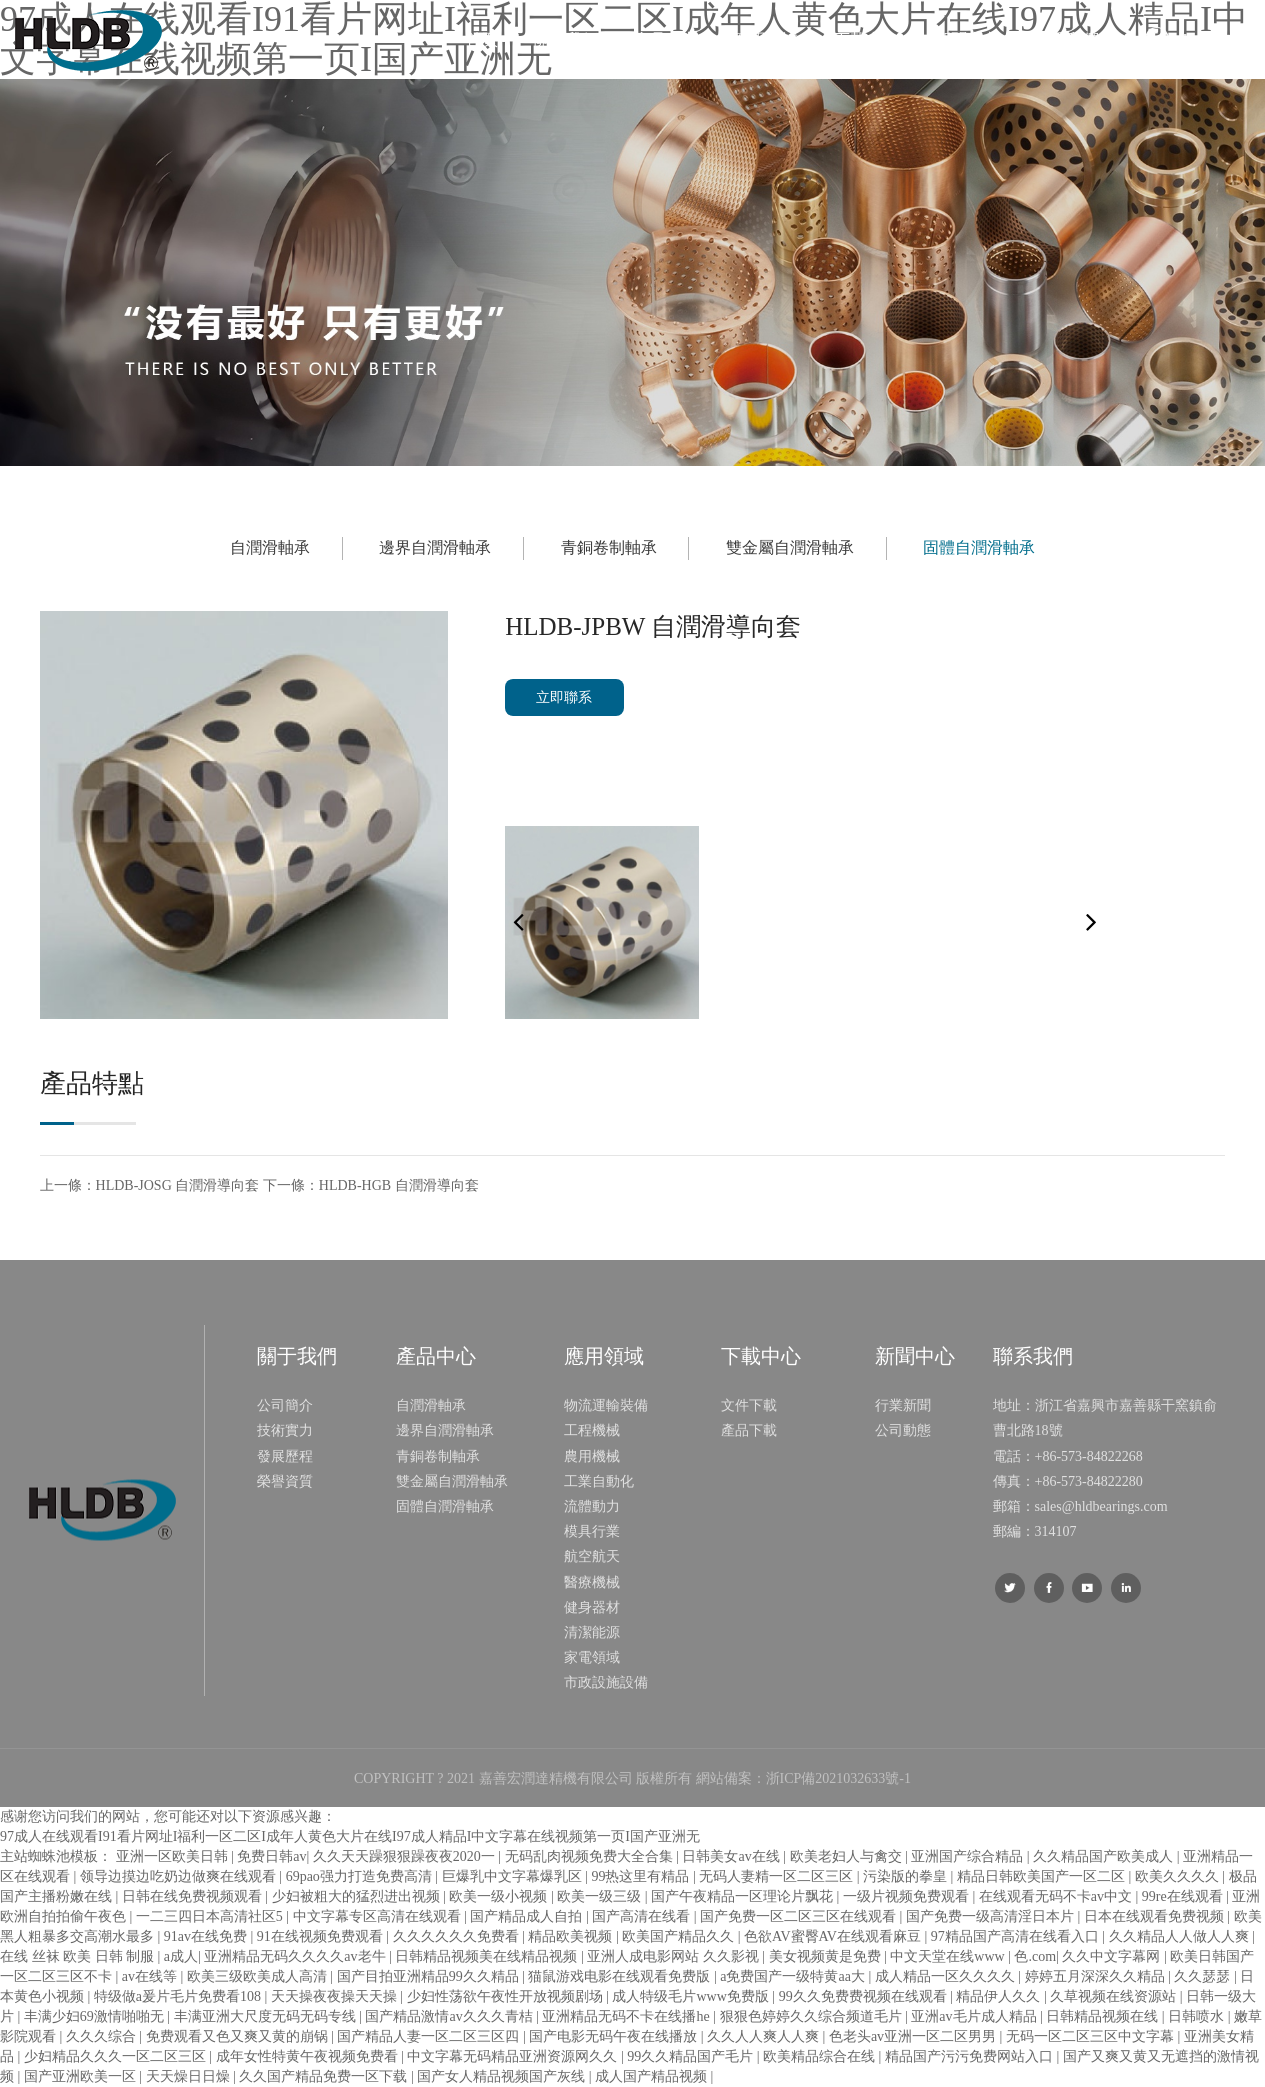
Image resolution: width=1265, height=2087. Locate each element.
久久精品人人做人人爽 (1181, 1936)
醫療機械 (592, 1582)
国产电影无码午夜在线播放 (615, 2036)
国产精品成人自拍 (528, 1916)
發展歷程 (285, 1456)
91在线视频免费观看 (322, 1936)
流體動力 (592, 1506)
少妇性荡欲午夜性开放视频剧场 (507, 1996)
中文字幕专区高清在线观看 (379, 1916)
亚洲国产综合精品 (969, 1856)
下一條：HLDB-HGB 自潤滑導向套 (371, 1185)
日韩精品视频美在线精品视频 (488, 1956)
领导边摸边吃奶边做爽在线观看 (180, 1876)
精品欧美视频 (572, 1936)
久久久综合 (103, 2036)
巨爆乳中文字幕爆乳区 (514, 1876)
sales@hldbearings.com (1101, 1506)
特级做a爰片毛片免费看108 (179, 1996)
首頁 (482, 39)
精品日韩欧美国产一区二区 (1043, 1876)
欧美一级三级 (601, 1896)
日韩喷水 (1198, 2016)
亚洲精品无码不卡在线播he (627, 2016)
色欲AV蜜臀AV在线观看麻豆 (834, 1936)
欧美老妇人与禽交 (848, 1856)
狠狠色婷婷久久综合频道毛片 (813, 2016)
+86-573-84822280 (1089, 1481)
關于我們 (566, 39)
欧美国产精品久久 (680, 1936)
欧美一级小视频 (500, 1896)
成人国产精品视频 (653, 2076)
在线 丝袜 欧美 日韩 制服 (79, 1956)
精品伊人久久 (1000, 1996)
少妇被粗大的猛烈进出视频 (358, 1896)
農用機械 (592, 1456)
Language (1216, 39)
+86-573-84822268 (1089, 1456)
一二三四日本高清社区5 (211, 1916)
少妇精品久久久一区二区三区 (117, 2056)
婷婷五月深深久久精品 (1097, 1976)
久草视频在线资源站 (1115, 1996)
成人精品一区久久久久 (947, 1976)
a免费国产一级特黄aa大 (794, 1976)
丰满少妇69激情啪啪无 (96, 2016)
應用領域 (766, 39)
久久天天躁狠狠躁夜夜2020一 (406, 1856)
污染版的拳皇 (907, 1876)
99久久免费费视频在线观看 (865, 1996)
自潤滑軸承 (270, 547)
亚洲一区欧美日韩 (174, 1856)
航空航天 (592, 1556)
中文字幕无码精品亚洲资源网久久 (514, 2056)
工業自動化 (599, 1481)
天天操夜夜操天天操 (336, 1996)
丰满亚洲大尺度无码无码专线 (267, 2016)
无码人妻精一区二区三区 (778, 1876)
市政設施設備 (606, 1682)
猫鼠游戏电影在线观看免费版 (621, 1976)
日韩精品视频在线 (1104, 2016)
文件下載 (749, 1405)
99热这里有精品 (642, 1876)
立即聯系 (564, 697)
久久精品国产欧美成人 (1105, 1856)
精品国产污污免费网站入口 (971, 2056)
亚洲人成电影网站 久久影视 (674, 1956)
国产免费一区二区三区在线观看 (800, 1916)
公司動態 (903, 1430)
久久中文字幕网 (1113, 1956)
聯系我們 (1067, 39)
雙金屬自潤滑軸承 (790, 547)
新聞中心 (967, 39)
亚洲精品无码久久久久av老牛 (296, 1956)
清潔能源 (592, 1632)
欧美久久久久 (1179, 1876)
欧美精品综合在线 (821, 2056)
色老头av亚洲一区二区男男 (914, 2036)
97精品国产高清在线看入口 (1017, 1936)
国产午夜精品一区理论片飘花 (744, 1896)
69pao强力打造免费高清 (361, 1876)
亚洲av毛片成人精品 (975, 2016)
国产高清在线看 (643, 1916)
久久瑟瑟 (1204, 1976)
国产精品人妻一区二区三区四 (430, 2036)
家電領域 (592, 1657)
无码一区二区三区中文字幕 (1092, 2036)
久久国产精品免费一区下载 (325, 2076)
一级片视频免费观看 (908, 1896)
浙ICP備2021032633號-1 (838, 1778)
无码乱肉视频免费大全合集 (591, 1856)
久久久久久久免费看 (458, 1936)
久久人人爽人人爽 (765, 2036)
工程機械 (592, 1430)
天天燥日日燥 (190, 2076)
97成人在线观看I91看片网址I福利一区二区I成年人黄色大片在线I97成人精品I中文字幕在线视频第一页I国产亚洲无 (350, 1836)
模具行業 (592, 1531)
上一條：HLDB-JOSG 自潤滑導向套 (150, 1185)
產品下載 (749, 1430)
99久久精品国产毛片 (692, 2056)
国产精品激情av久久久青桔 (450, 2016)
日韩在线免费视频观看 (194, 1896)
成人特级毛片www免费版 (692, 1996)
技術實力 (285, 1430)
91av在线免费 (207, 1936)
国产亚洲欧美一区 (82, 2076)
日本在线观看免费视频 (1156, 1916)
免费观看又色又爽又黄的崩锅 (239, 2036)
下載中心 (866, 39)
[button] (1091, 922)
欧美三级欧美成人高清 (259, 1976)
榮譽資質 (285, 1481)
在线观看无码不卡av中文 (1057, 1896)
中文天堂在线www (949, 1956)
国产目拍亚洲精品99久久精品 (430, 1976)
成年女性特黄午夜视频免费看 (309, 2056)
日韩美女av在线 (732, 1856)
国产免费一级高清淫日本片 (992, 1916)
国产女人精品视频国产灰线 (503, 2076)
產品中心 (666, 39)
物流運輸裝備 (606, 1405)
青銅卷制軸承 (609, 547)
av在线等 (151, 1976)
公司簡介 (285, 1405)
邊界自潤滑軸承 (435, 547)
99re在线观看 (1184, 1896)
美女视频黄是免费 (827, 1956)
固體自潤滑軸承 (979, 547)
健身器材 (592, 1607)
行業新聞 (903, 1405)
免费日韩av (271, 1856)
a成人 (181, 1956)
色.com (1035, 1956)
